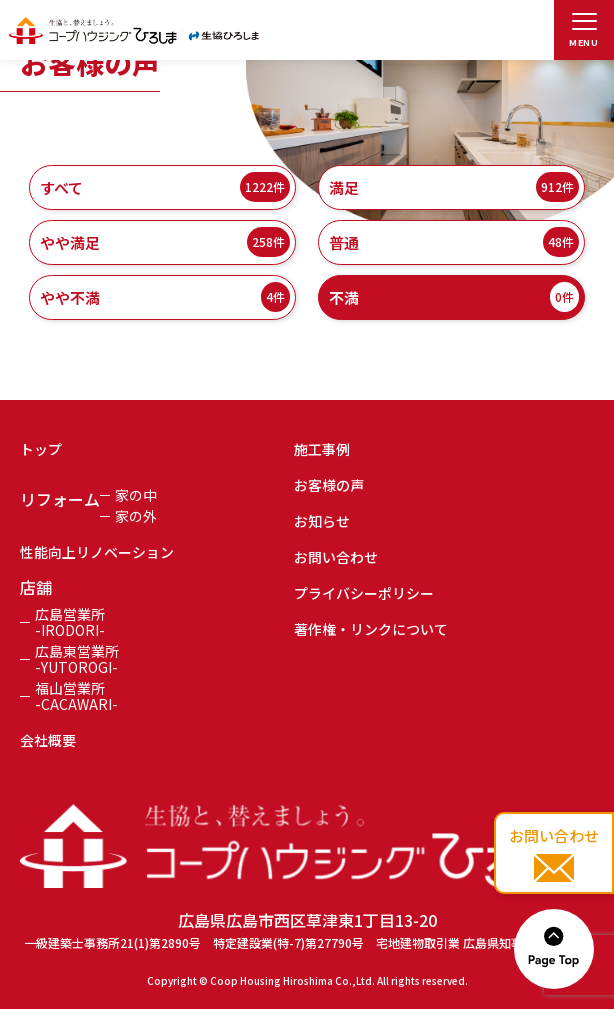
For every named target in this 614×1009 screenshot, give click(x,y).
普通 (454, 242)
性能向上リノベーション (97, 552)
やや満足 (165, 242)
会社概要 (48, 740)
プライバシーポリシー (364, 593)
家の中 (136, 495)
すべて (165, 187)
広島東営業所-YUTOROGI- (77, 659)
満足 (454, 187)
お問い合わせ (336, 557)
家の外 (136, 516)
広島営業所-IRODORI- (70, 622)
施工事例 (322, 449)
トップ (41, 449)
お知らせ (322, 521)
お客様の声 (329, 485)
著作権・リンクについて (371, 629)
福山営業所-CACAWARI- (76, 696)
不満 (454, 297)
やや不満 (165, 297)
